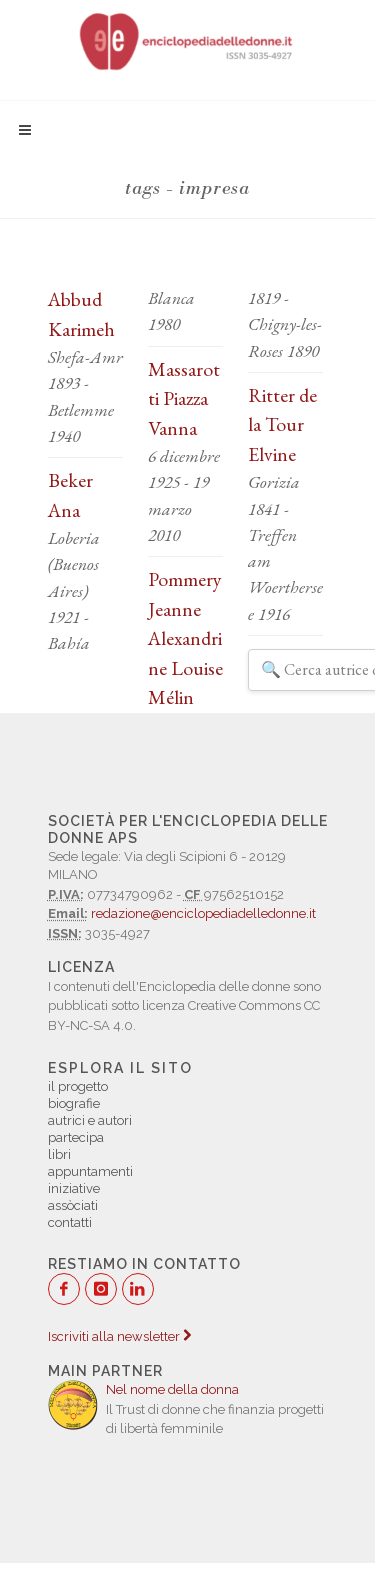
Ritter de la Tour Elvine (282, 424)
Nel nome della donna (172, 1389)
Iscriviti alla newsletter (119, 1336)
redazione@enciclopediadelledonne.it (203, 913)
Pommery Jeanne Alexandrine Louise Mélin (185, 638)
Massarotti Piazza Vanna (184, 398)
